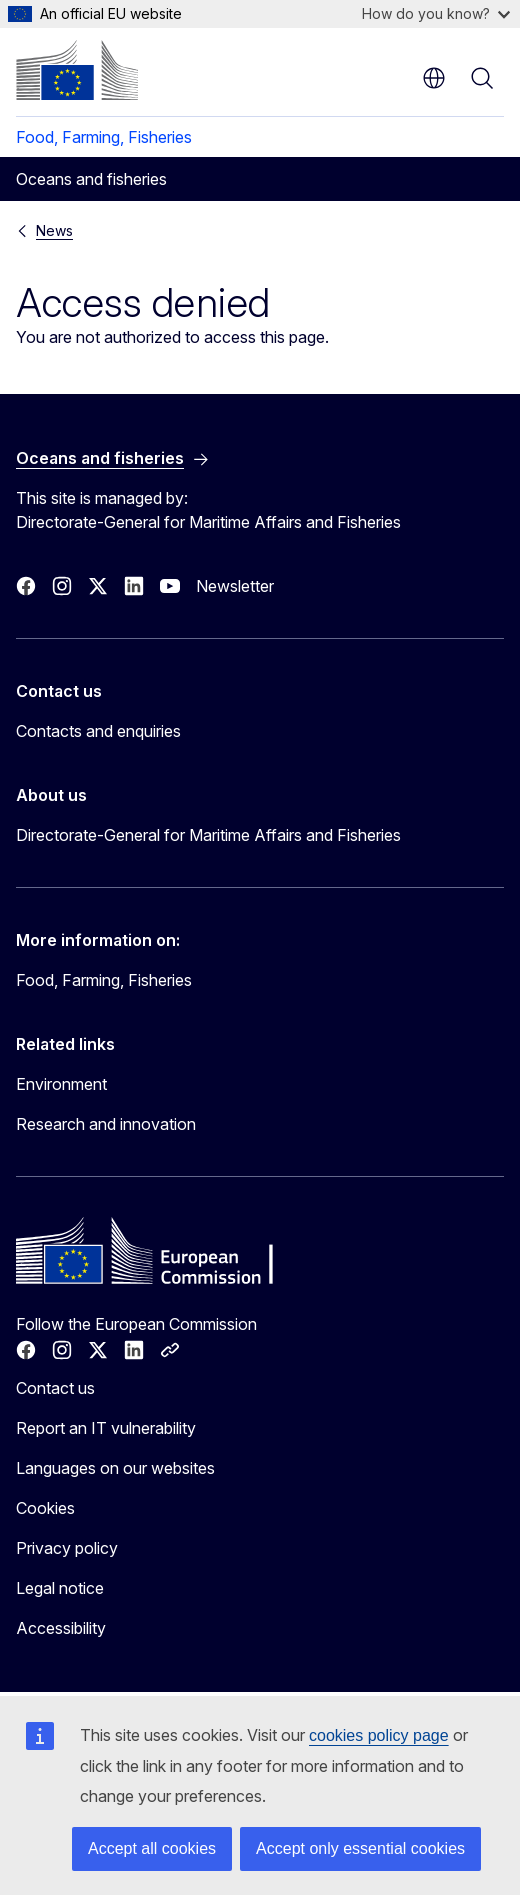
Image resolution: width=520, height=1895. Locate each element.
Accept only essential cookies (360, 1848)
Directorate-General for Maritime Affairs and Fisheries (208, 835)
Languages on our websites (115, 1468)
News (54, 230)
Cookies (45, 1508)
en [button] (434, 78)
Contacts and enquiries (98, 731)
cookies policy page (379, 1735)
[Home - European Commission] (77, 70)
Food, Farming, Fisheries (104, 137)
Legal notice (60, 1588)
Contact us (55, 1388)
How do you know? (436, 13)
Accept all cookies (152, 1848)
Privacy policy (67, 1548)
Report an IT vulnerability (106, 1428)
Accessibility (61, 1628)
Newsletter (235, 586)
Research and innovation (106, 1124)
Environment (61, 1084)
